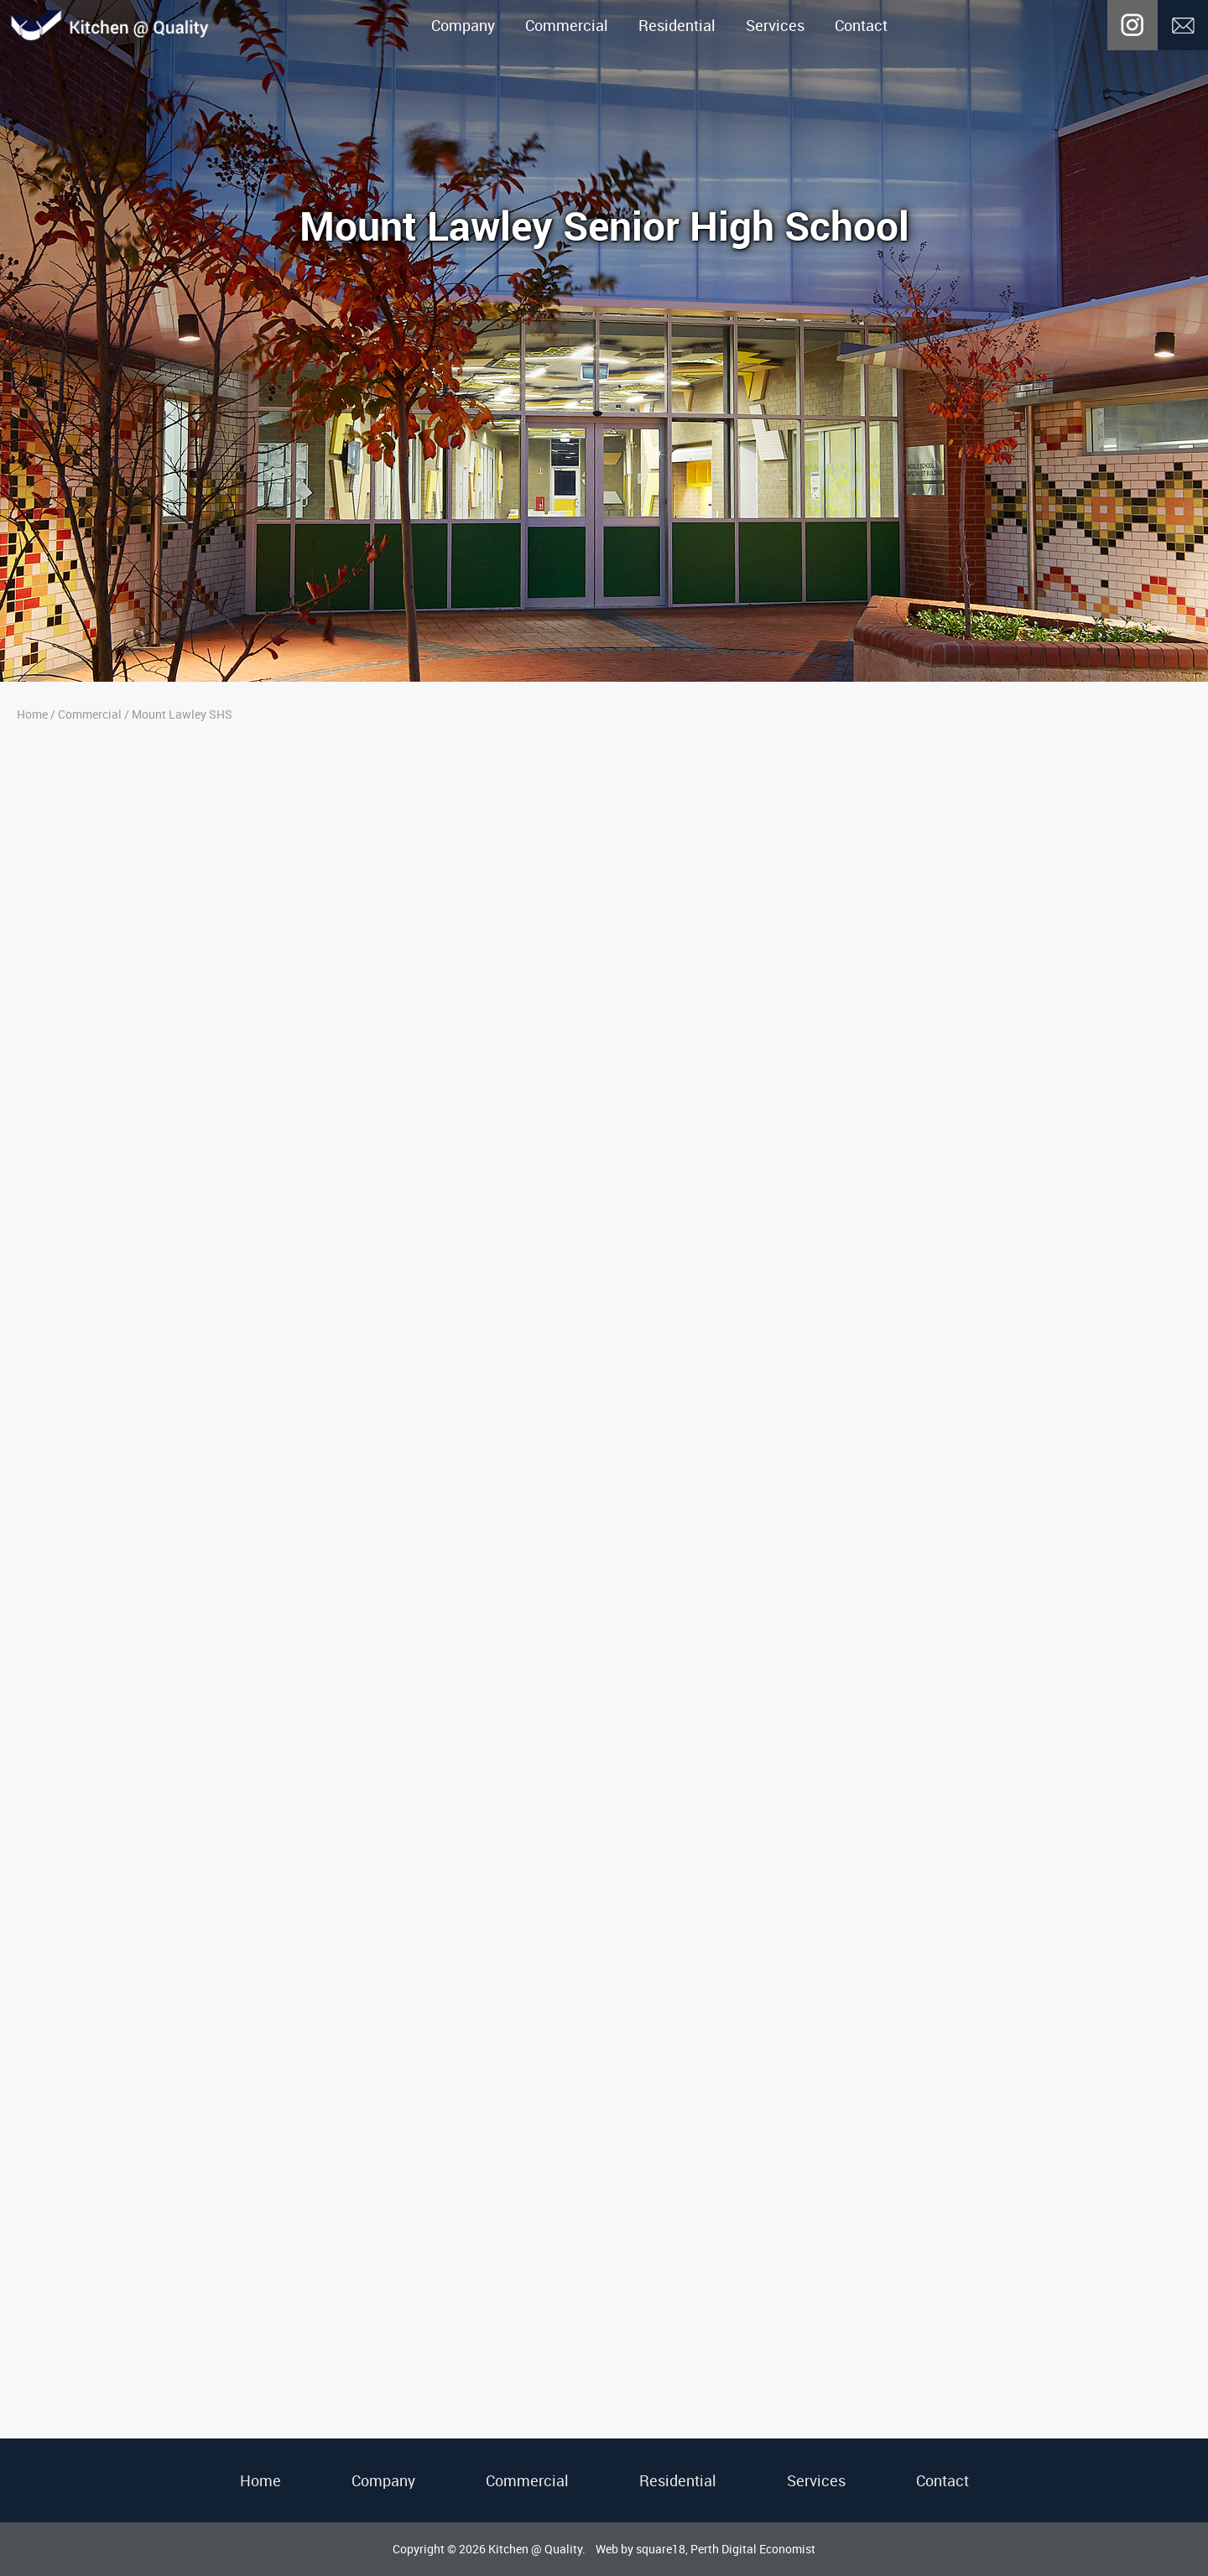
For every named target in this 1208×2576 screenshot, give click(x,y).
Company (463, 25)
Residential (677, 25)
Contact (861, 25)
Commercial (566, 25)
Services (775, 25)
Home (32, 714)
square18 (660, 2549)
